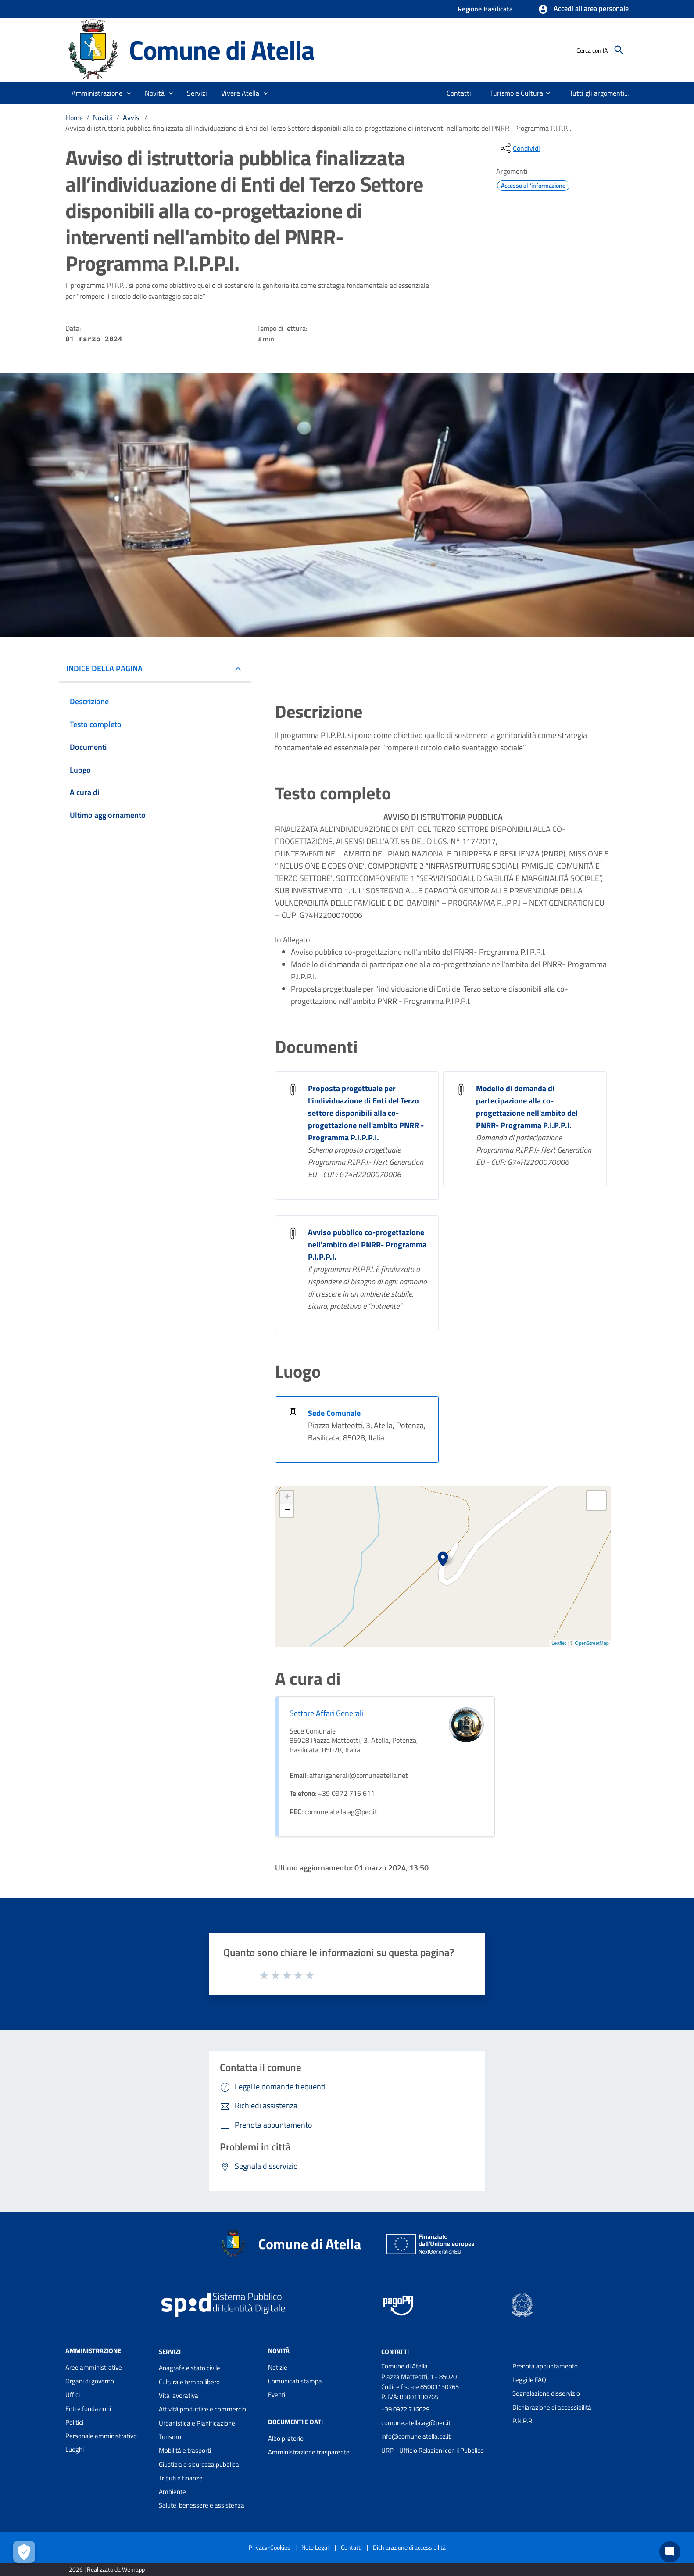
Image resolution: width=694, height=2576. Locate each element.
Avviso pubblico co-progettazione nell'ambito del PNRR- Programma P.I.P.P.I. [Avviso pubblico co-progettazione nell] (367, 1244)
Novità (103, 117)
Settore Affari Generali (326, 1713)
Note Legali (315, 2547)
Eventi (276, 2395)
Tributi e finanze (181, 2478)
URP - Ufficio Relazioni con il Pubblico (432, 2450)
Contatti (395, 2351)
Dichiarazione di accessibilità (551, 2407)
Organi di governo (89, 2381)
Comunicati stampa (295, 2381)
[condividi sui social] (519, 148)
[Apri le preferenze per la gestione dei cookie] (24, 2552)
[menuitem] (456, 93)
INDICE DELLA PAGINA (104, 668)
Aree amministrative (93, 2367)
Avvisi (132, 117)
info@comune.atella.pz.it (416, 2436)
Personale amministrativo (101, 2436)
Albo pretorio (286, 2438)
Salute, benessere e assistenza (201, 2505)
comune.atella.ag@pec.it (416, 2423)
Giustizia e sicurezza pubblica (199, 2464)
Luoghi (74, 2449)
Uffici (72, 2395)
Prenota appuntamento (545, 2366)
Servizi (170, 2351)
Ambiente (172, 2491)
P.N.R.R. (522, 2421)
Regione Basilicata (485, 9)
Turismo (170, 2437)
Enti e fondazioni (88, 2409)
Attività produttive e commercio (202, 2409)
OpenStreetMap (592, 1643)
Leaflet (558, 1643)
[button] (583, 9)
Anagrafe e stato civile (189, 2368)
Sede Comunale (334, 1413)
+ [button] (287, 1497)
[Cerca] (619, 50)
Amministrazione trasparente (309, 2452)
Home (74, 117)
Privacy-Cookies (269, 2547)
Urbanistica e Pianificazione (197, 2423)
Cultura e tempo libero (189, 2382)
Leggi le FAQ (529, 2380)
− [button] (287, 1510)
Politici (74, 2422)
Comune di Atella (222, 49)
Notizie (277, 2367)
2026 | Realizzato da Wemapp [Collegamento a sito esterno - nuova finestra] (107, 2569)
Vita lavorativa (178, 2395)
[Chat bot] (670, 2552)
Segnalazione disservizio (546, 2393)
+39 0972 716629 (405, 2409)
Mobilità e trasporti (185, 2450)
